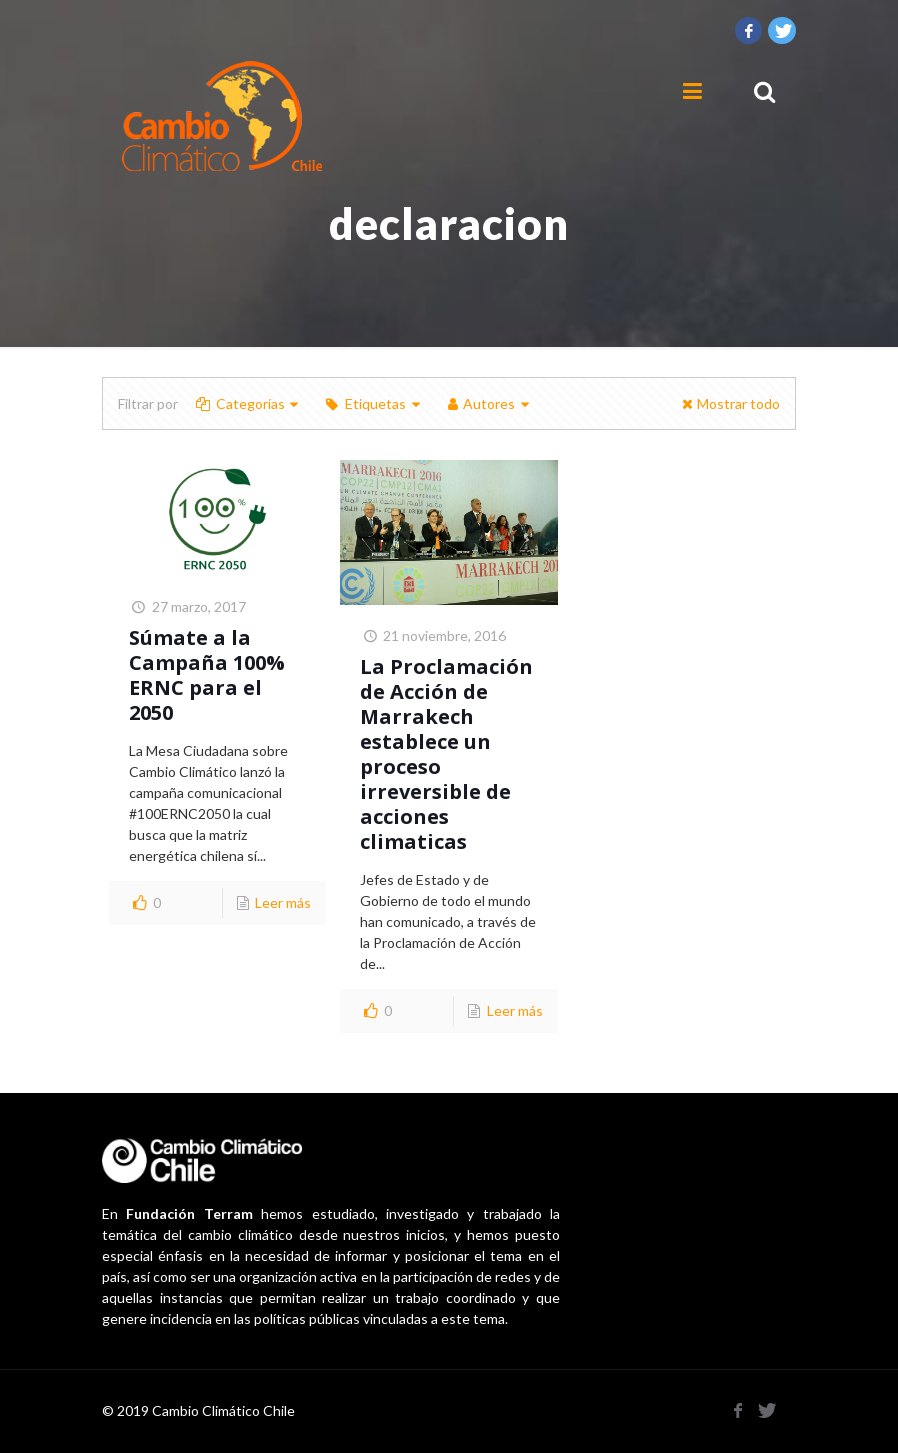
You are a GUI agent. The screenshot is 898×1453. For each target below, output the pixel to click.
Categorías (248, 403)
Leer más (283, 902)
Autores (488, 403)
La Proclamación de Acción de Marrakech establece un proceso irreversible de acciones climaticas (446, 754)
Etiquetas (373, 403)
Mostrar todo (728, 403)
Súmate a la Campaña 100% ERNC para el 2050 (207, 675)
